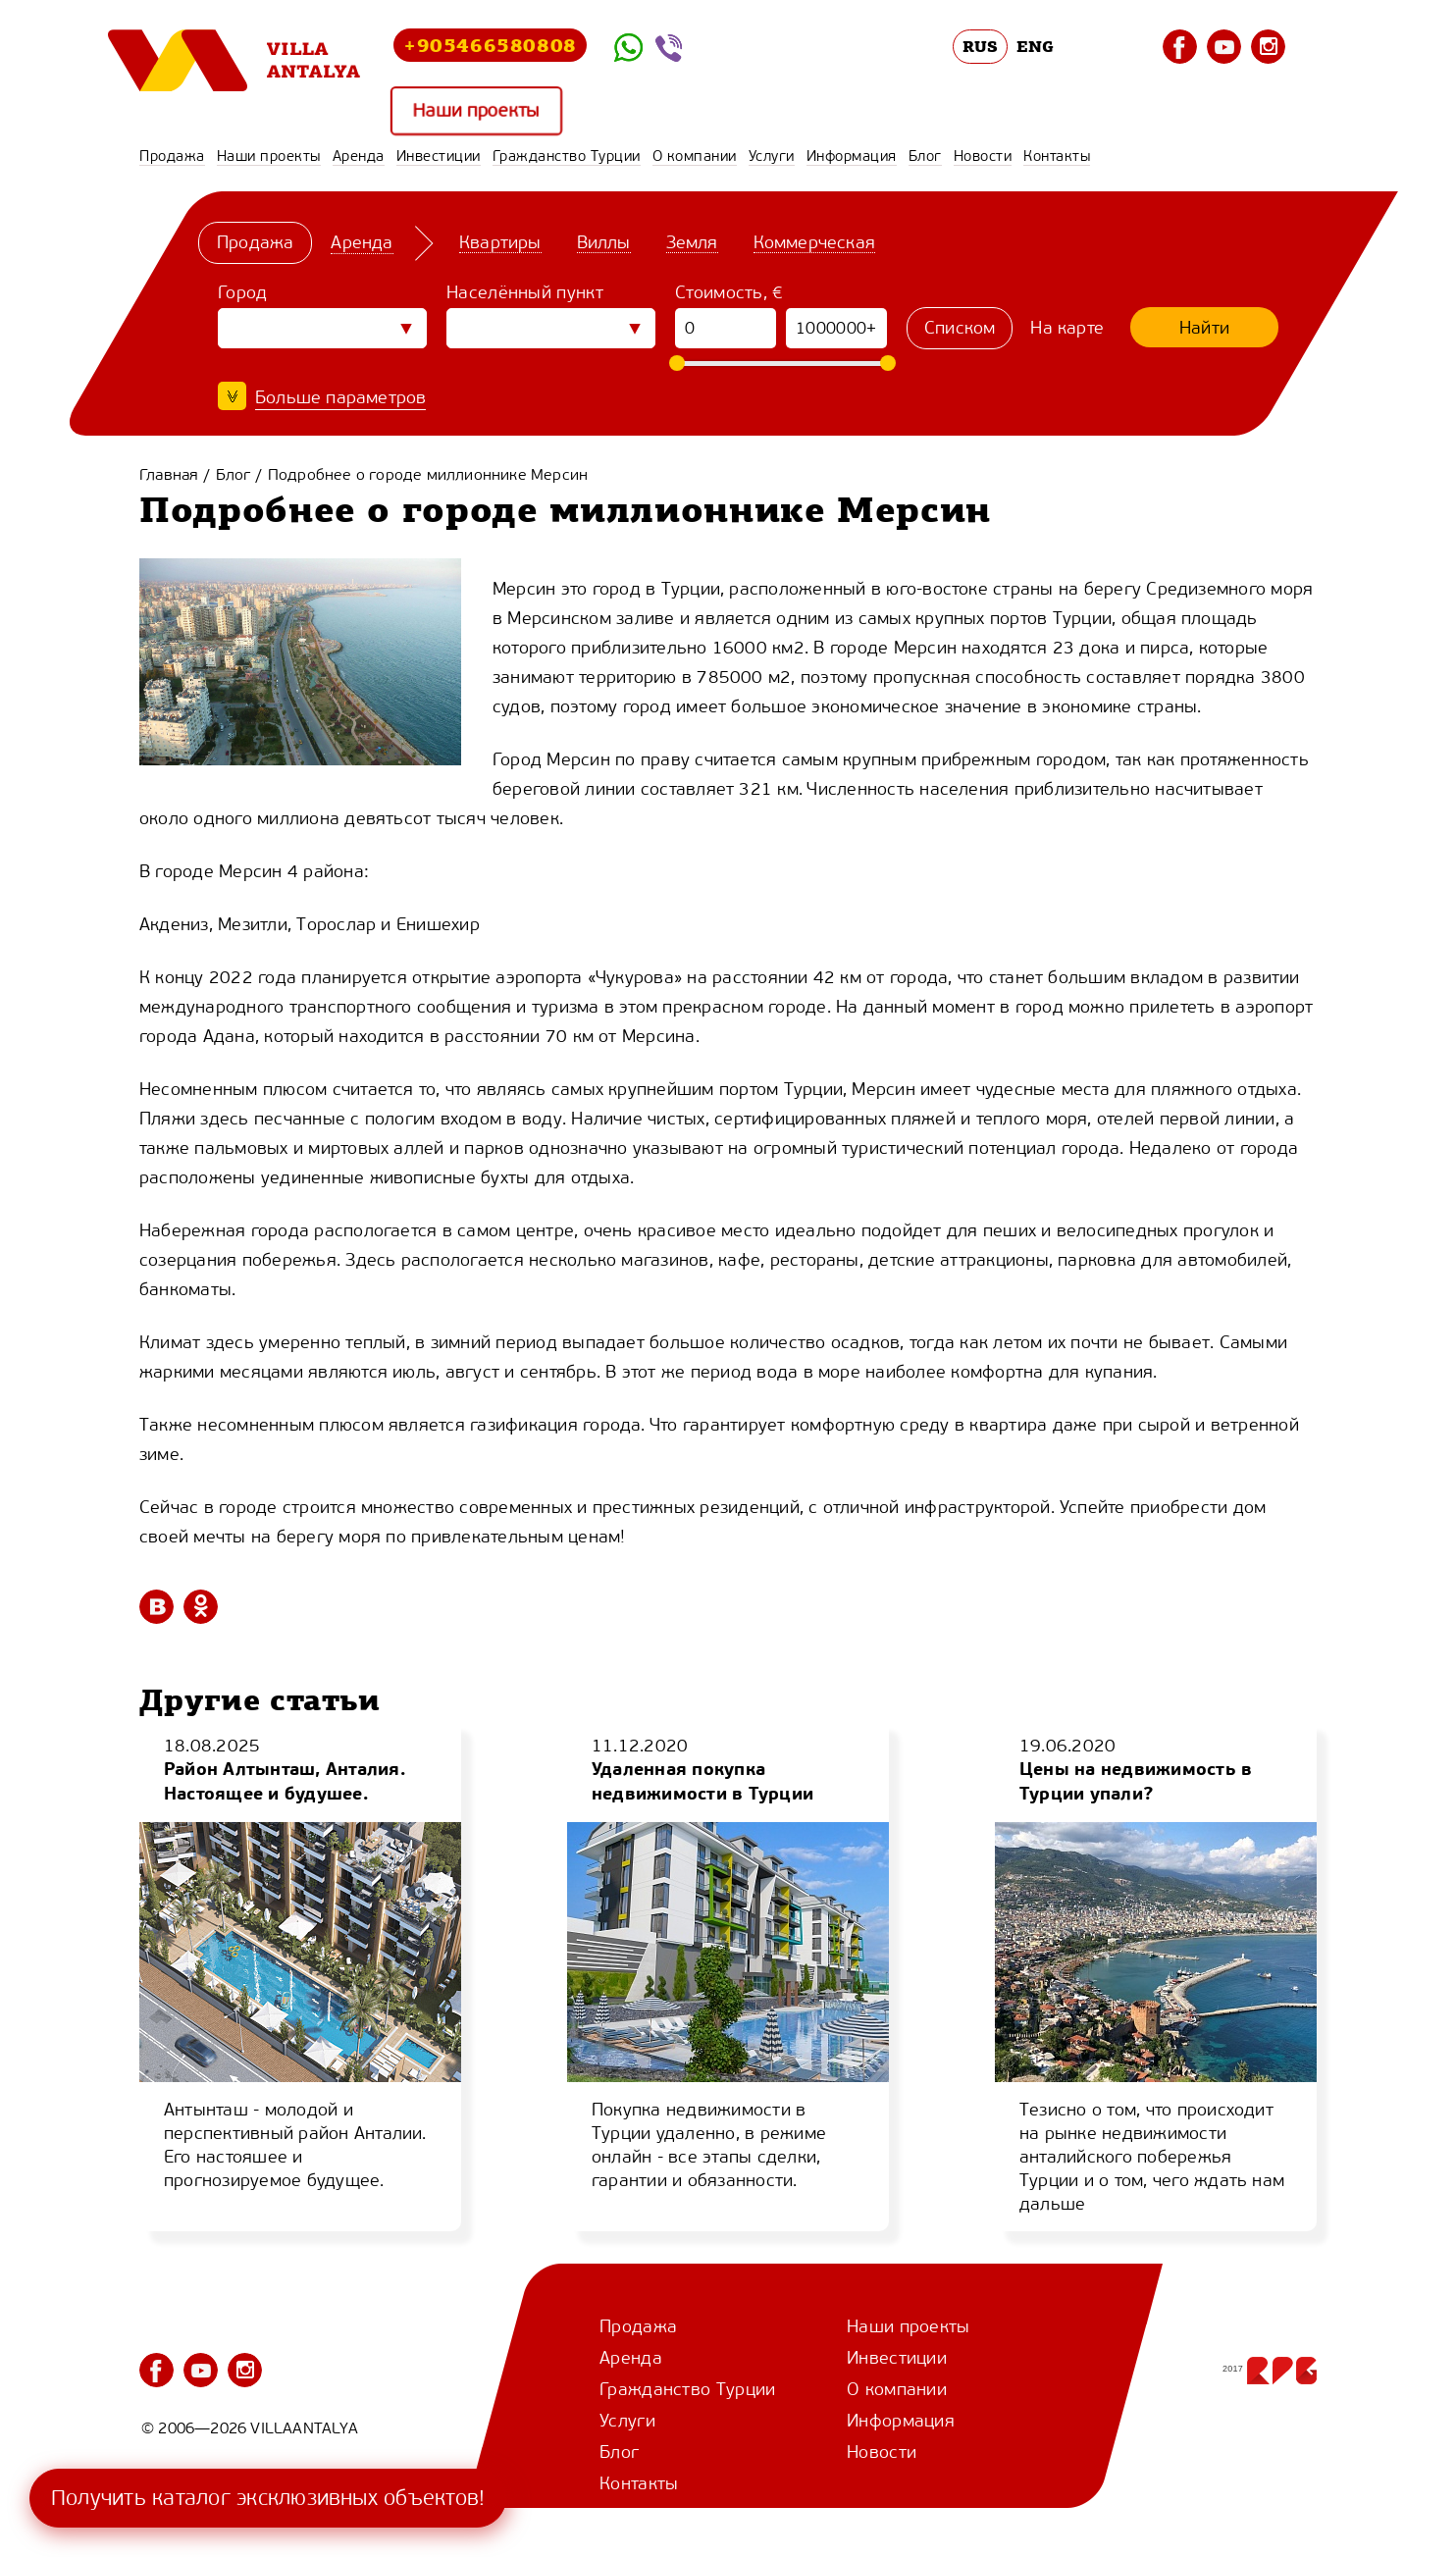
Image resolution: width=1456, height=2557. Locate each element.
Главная (168, 474)
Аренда (359, 156)
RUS (980, 46)
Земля (692, 242)
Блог (925, 156)
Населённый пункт (524, 292)
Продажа (172, 156)
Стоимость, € (729, 292)
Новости (983, 156)
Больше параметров (340, 397)
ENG (1035, 46)
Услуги (772, 156)
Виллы (604, 242)
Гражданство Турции (567, 156)
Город (243, 292)
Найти (1204, 328)
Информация (851, 156)
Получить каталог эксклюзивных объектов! (268, 2497)
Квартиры (500, 242)
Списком (959, 328)
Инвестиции (438, 156)
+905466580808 (490, 44)
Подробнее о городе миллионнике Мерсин (428, 474)
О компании (694, 156)
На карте (1067, 328)
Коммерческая (814, 242)
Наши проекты (477, 111)
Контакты (1056, 156)
